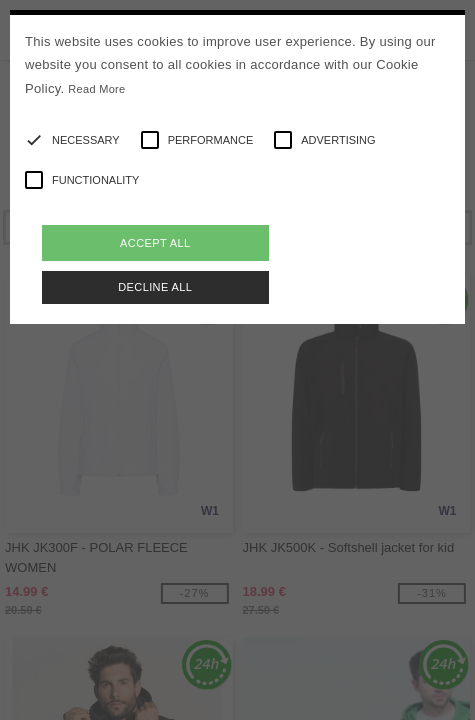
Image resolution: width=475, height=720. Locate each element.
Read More (96, 89)
